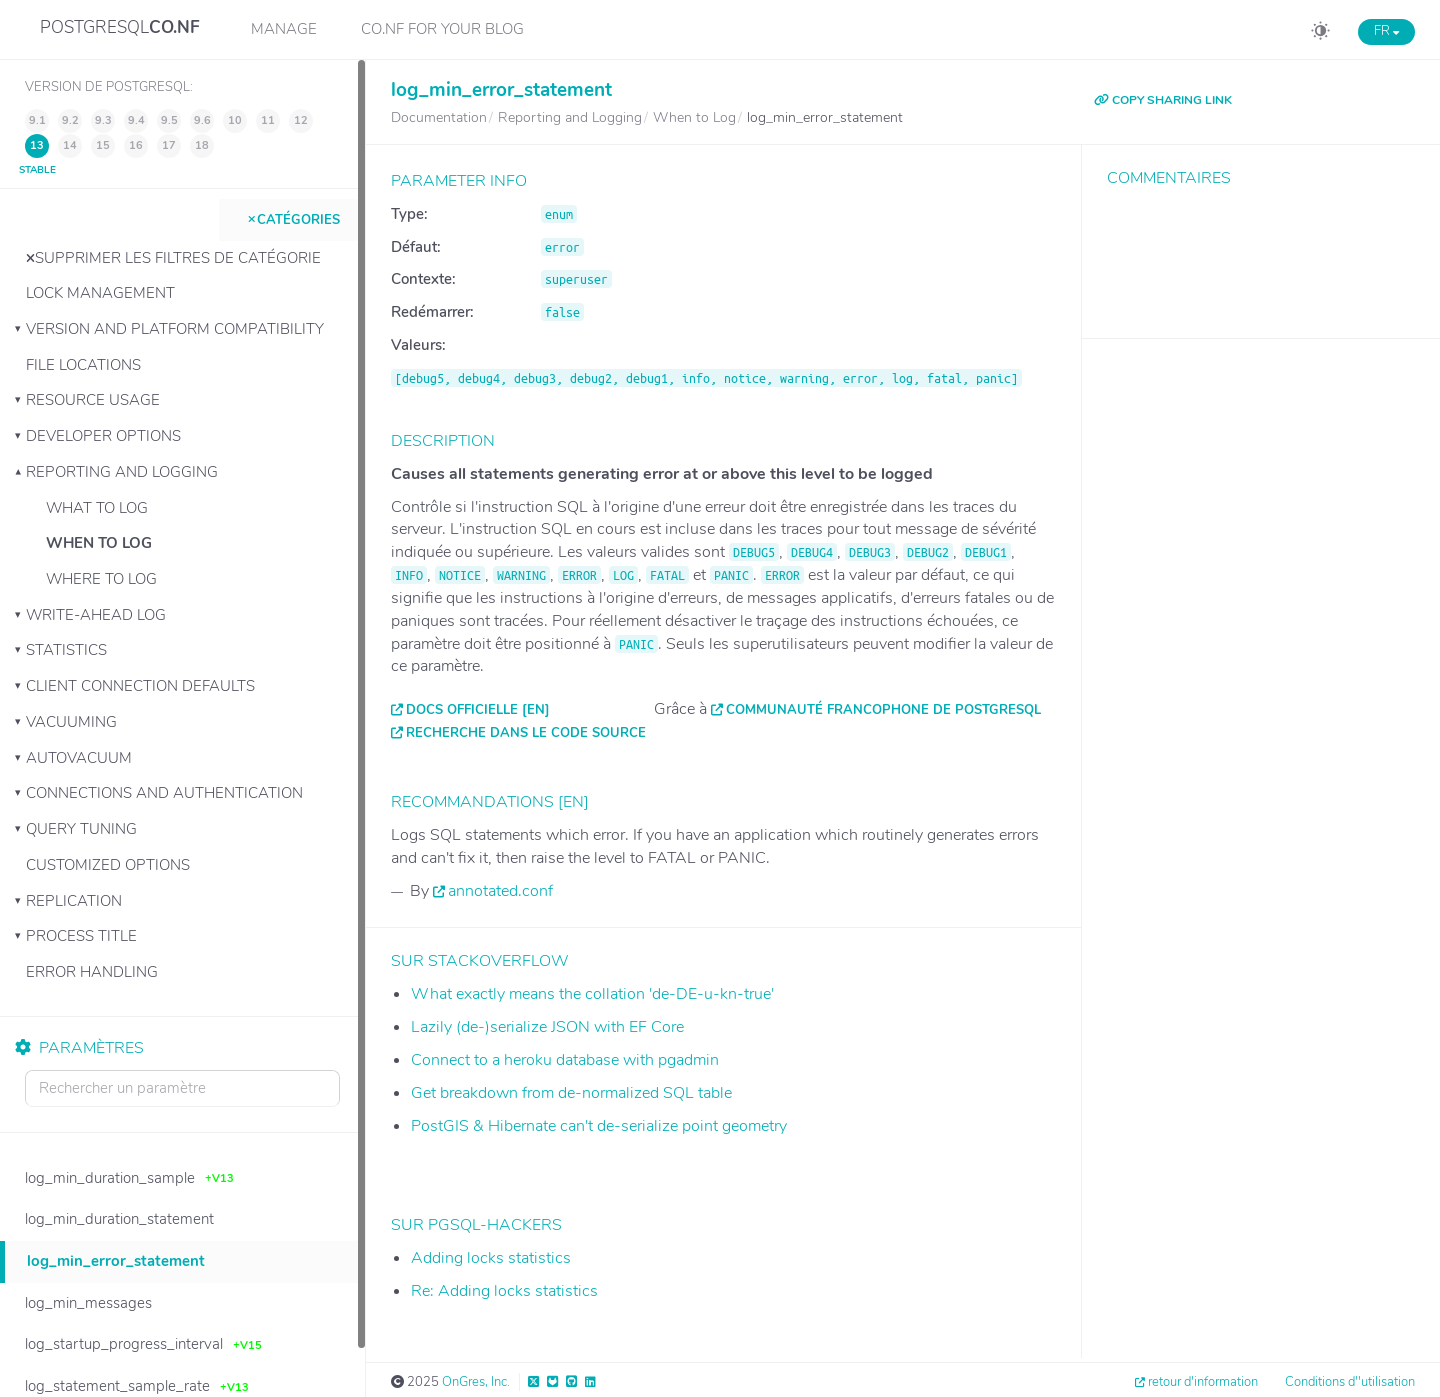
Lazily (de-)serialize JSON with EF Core (547, 1027)
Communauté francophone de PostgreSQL (883, 710)
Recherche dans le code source (526, 733)
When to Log (99, 543)
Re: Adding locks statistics (504, 1291)
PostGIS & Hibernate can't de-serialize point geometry (599, 1126)
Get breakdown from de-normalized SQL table (571, 1093)
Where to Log (101, 579)
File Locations (83, 365)
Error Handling (92, 972)
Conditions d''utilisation (1350, 1382)
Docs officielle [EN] (478, 710)
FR (1386, 31)
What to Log (97, 508)
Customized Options (108, 865)
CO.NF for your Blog (442, 29)
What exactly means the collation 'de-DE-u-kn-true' (592, 994)
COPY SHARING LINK (1163, 100)
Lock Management (100, 293)
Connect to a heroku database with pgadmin (565, 1060)
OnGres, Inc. (476, 1382)
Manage (284, 29)
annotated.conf (500, 891)
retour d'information (1203, 1382)
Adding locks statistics (491, 1258)
